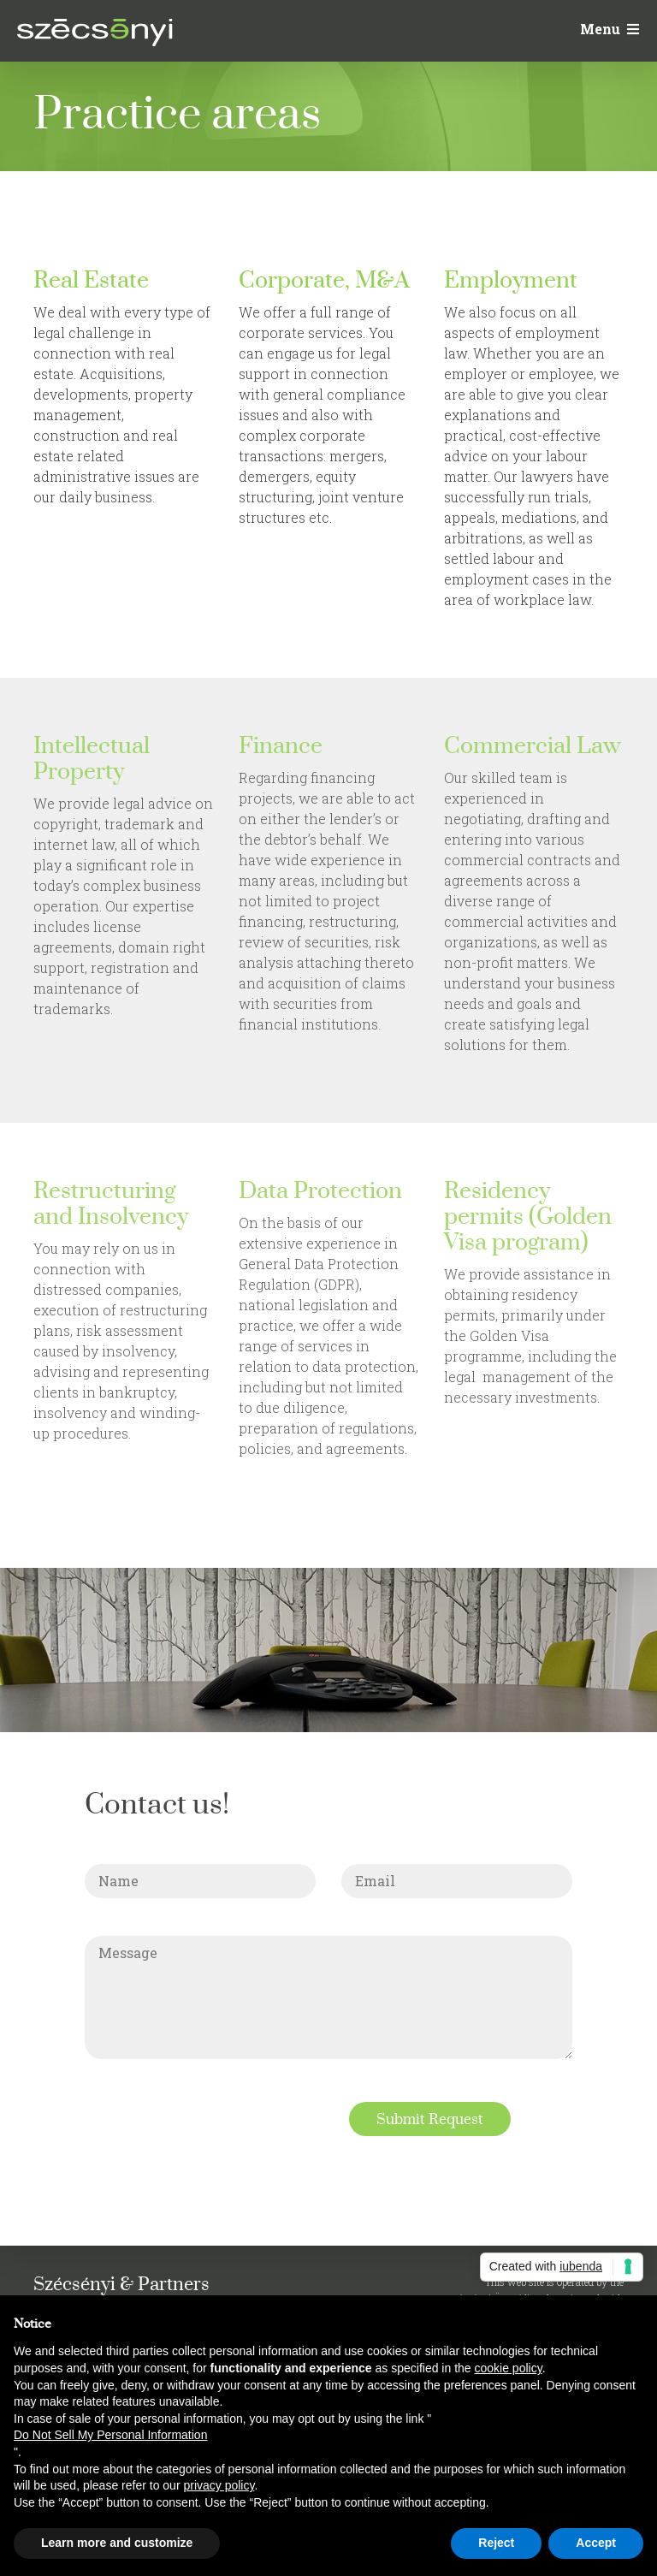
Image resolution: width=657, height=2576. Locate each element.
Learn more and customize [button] (116, 2542)
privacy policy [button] (218, 2485)
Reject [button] (496, 2542)
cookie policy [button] (508, 2368)
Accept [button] (596, 2542)
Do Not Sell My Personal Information (110, 2435)
